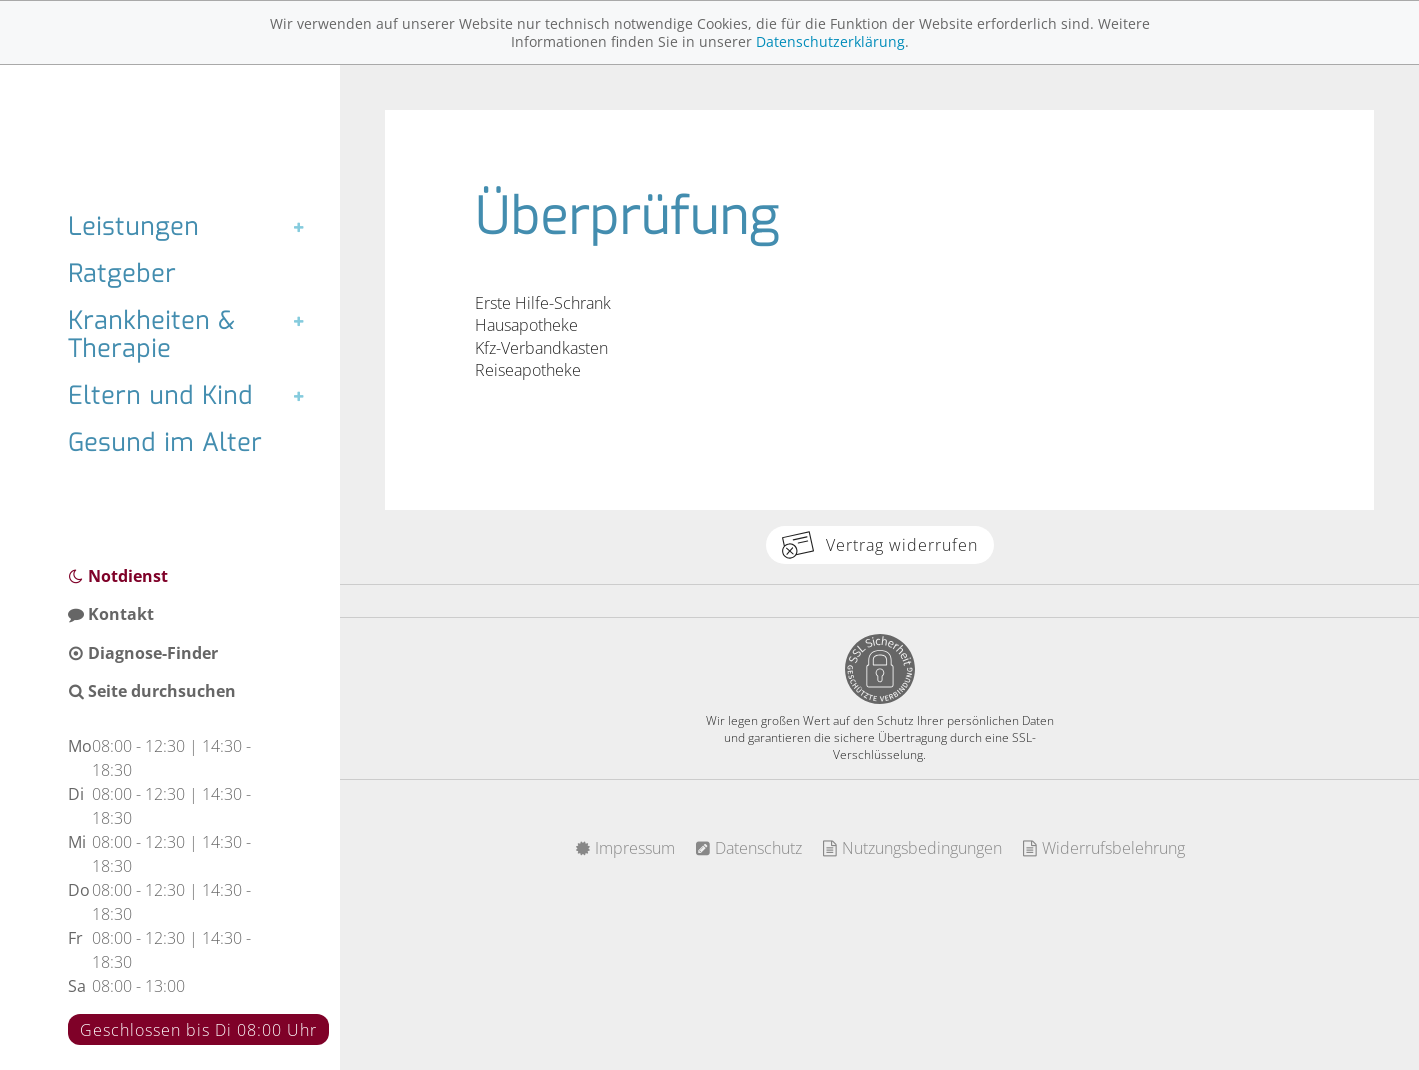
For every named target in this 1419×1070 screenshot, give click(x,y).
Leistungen (133, 227)
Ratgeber (122, 274)
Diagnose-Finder (143, 653)
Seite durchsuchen (152, 691)
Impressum (625, 848)
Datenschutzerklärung (830, 41)
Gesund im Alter (165, 443)
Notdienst (118, 576)
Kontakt (111, 614)
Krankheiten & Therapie (151, 335)
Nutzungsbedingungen (912, 848)
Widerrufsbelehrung (1103, 848)
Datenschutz (748, 848)
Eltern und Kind (160, 396)
